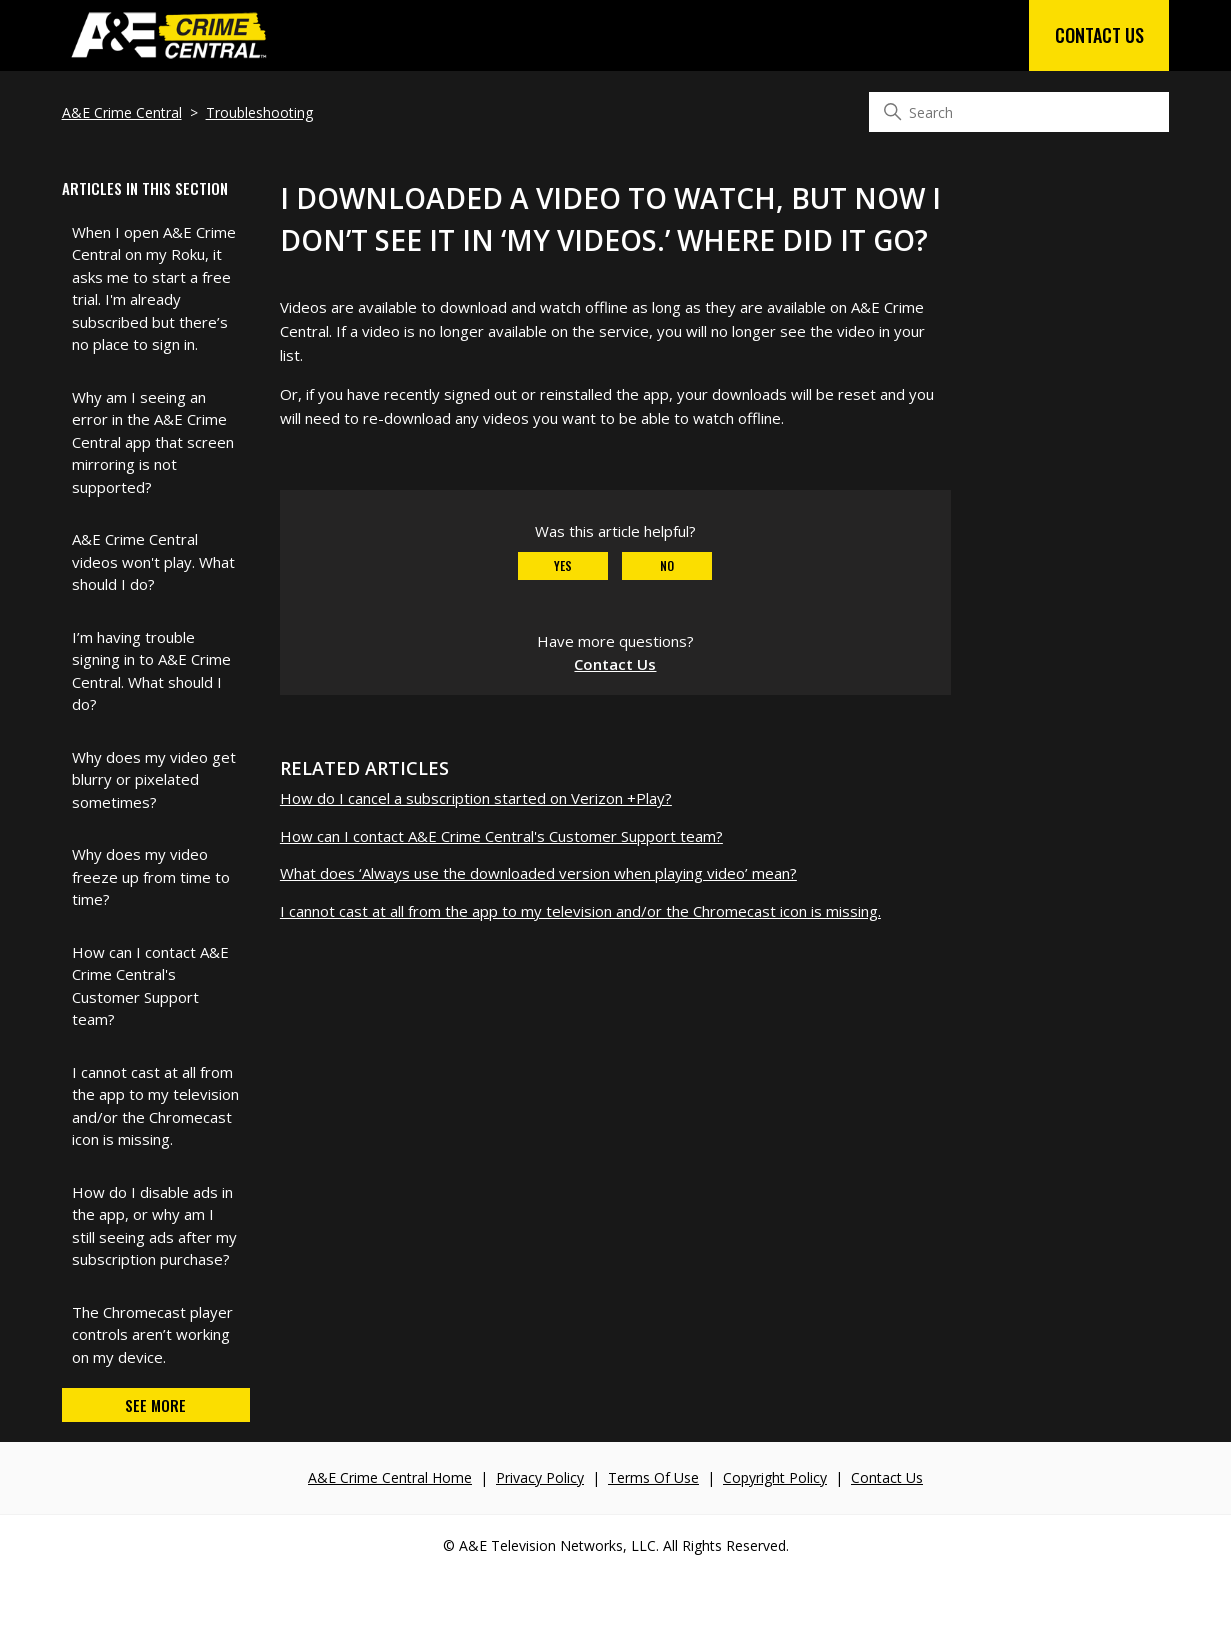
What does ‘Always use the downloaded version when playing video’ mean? (538, 873)
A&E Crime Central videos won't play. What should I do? (153, 561)
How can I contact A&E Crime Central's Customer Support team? (150, 986)
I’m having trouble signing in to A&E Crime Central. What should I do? (151, 671)
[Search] (1019, 112)
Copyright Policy (775, 1477)
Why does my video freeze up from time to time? (151, 876)
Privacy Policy (540, 1477)
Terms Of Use (653, 1477)
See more (155, 1405)
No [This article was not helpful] (667, 565)
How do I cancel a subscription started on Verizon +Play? (476, 798)
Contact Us (1099, 35)
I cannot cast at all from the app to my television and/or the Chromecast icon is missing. (155, 1106)
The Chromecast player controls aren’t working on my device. (152, 1334)
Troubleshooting (259, 112)
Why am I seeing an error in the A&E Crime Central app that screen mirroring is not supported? (153, 442)
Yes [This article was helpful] (563, 565)
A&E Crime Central (122, 112)
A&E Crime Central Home (390, 1477)
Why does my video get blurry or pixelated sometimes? (154, 779)
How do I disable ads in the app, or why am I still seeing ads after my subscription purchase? (154, 1226)
